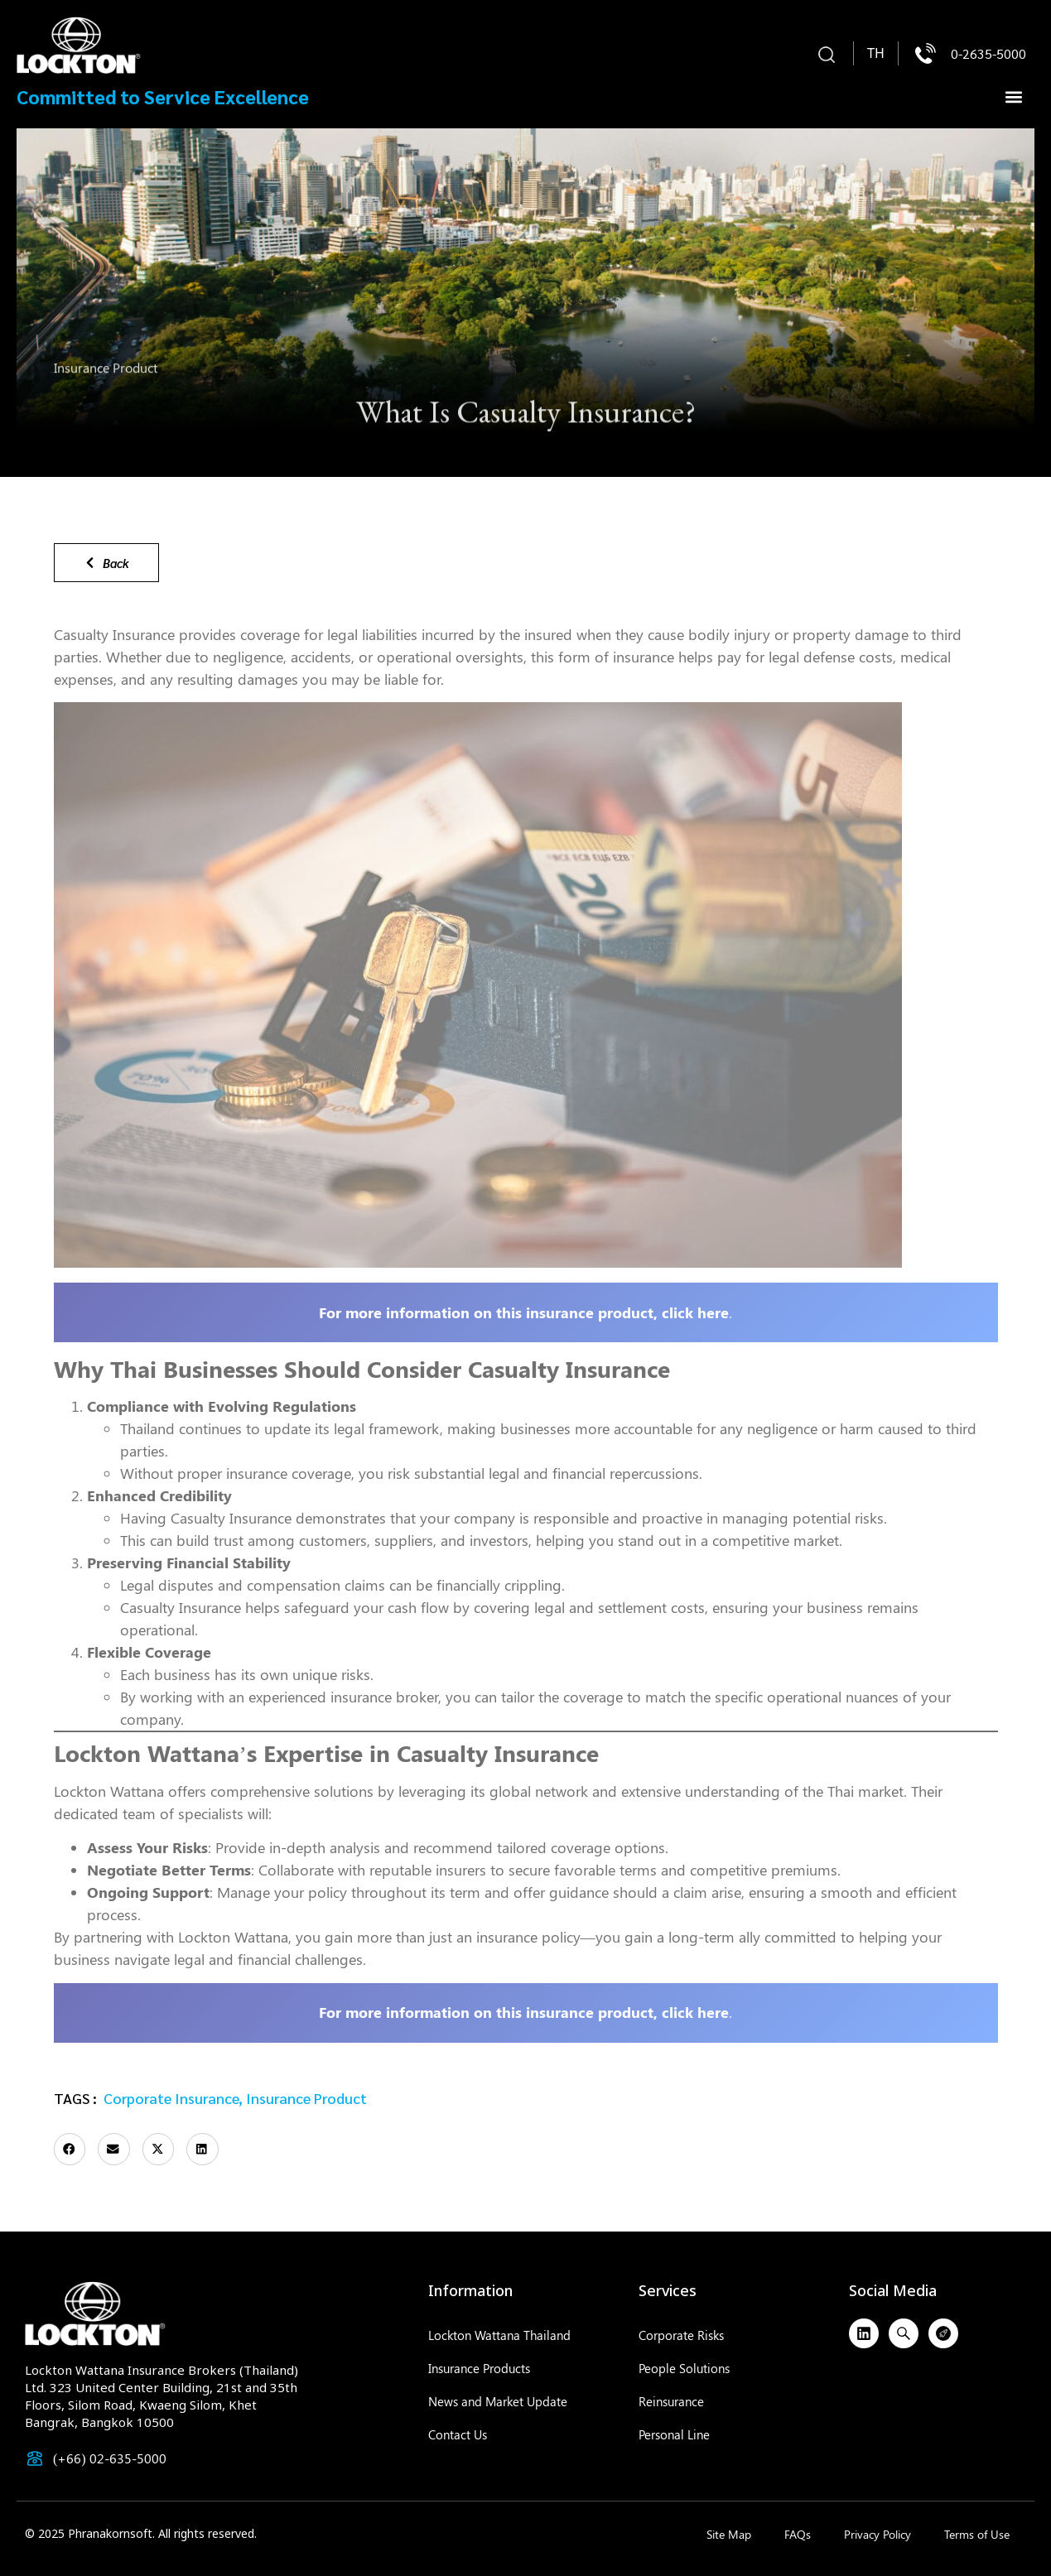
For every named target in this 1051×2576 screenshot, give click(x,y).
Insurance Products (479, 2368)
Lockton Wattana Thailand (499, 2335)
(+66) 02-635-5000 (109, 2458)
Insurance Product (105, 372)
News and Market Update (497, 2401)
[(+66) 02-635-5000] (35, 2458)
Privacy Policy (877, 2534)
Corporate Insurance (171, 2097)
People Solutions (684, 2368)
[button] (826, 55)
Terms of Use (977, 2534)
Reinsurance (671, 2401)
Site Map (728, 2534)
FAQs (797, 2534)
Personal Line (674, 2434)
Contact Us (457, 2434)
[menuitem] (876, 53)
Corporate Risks (681, 2335)
